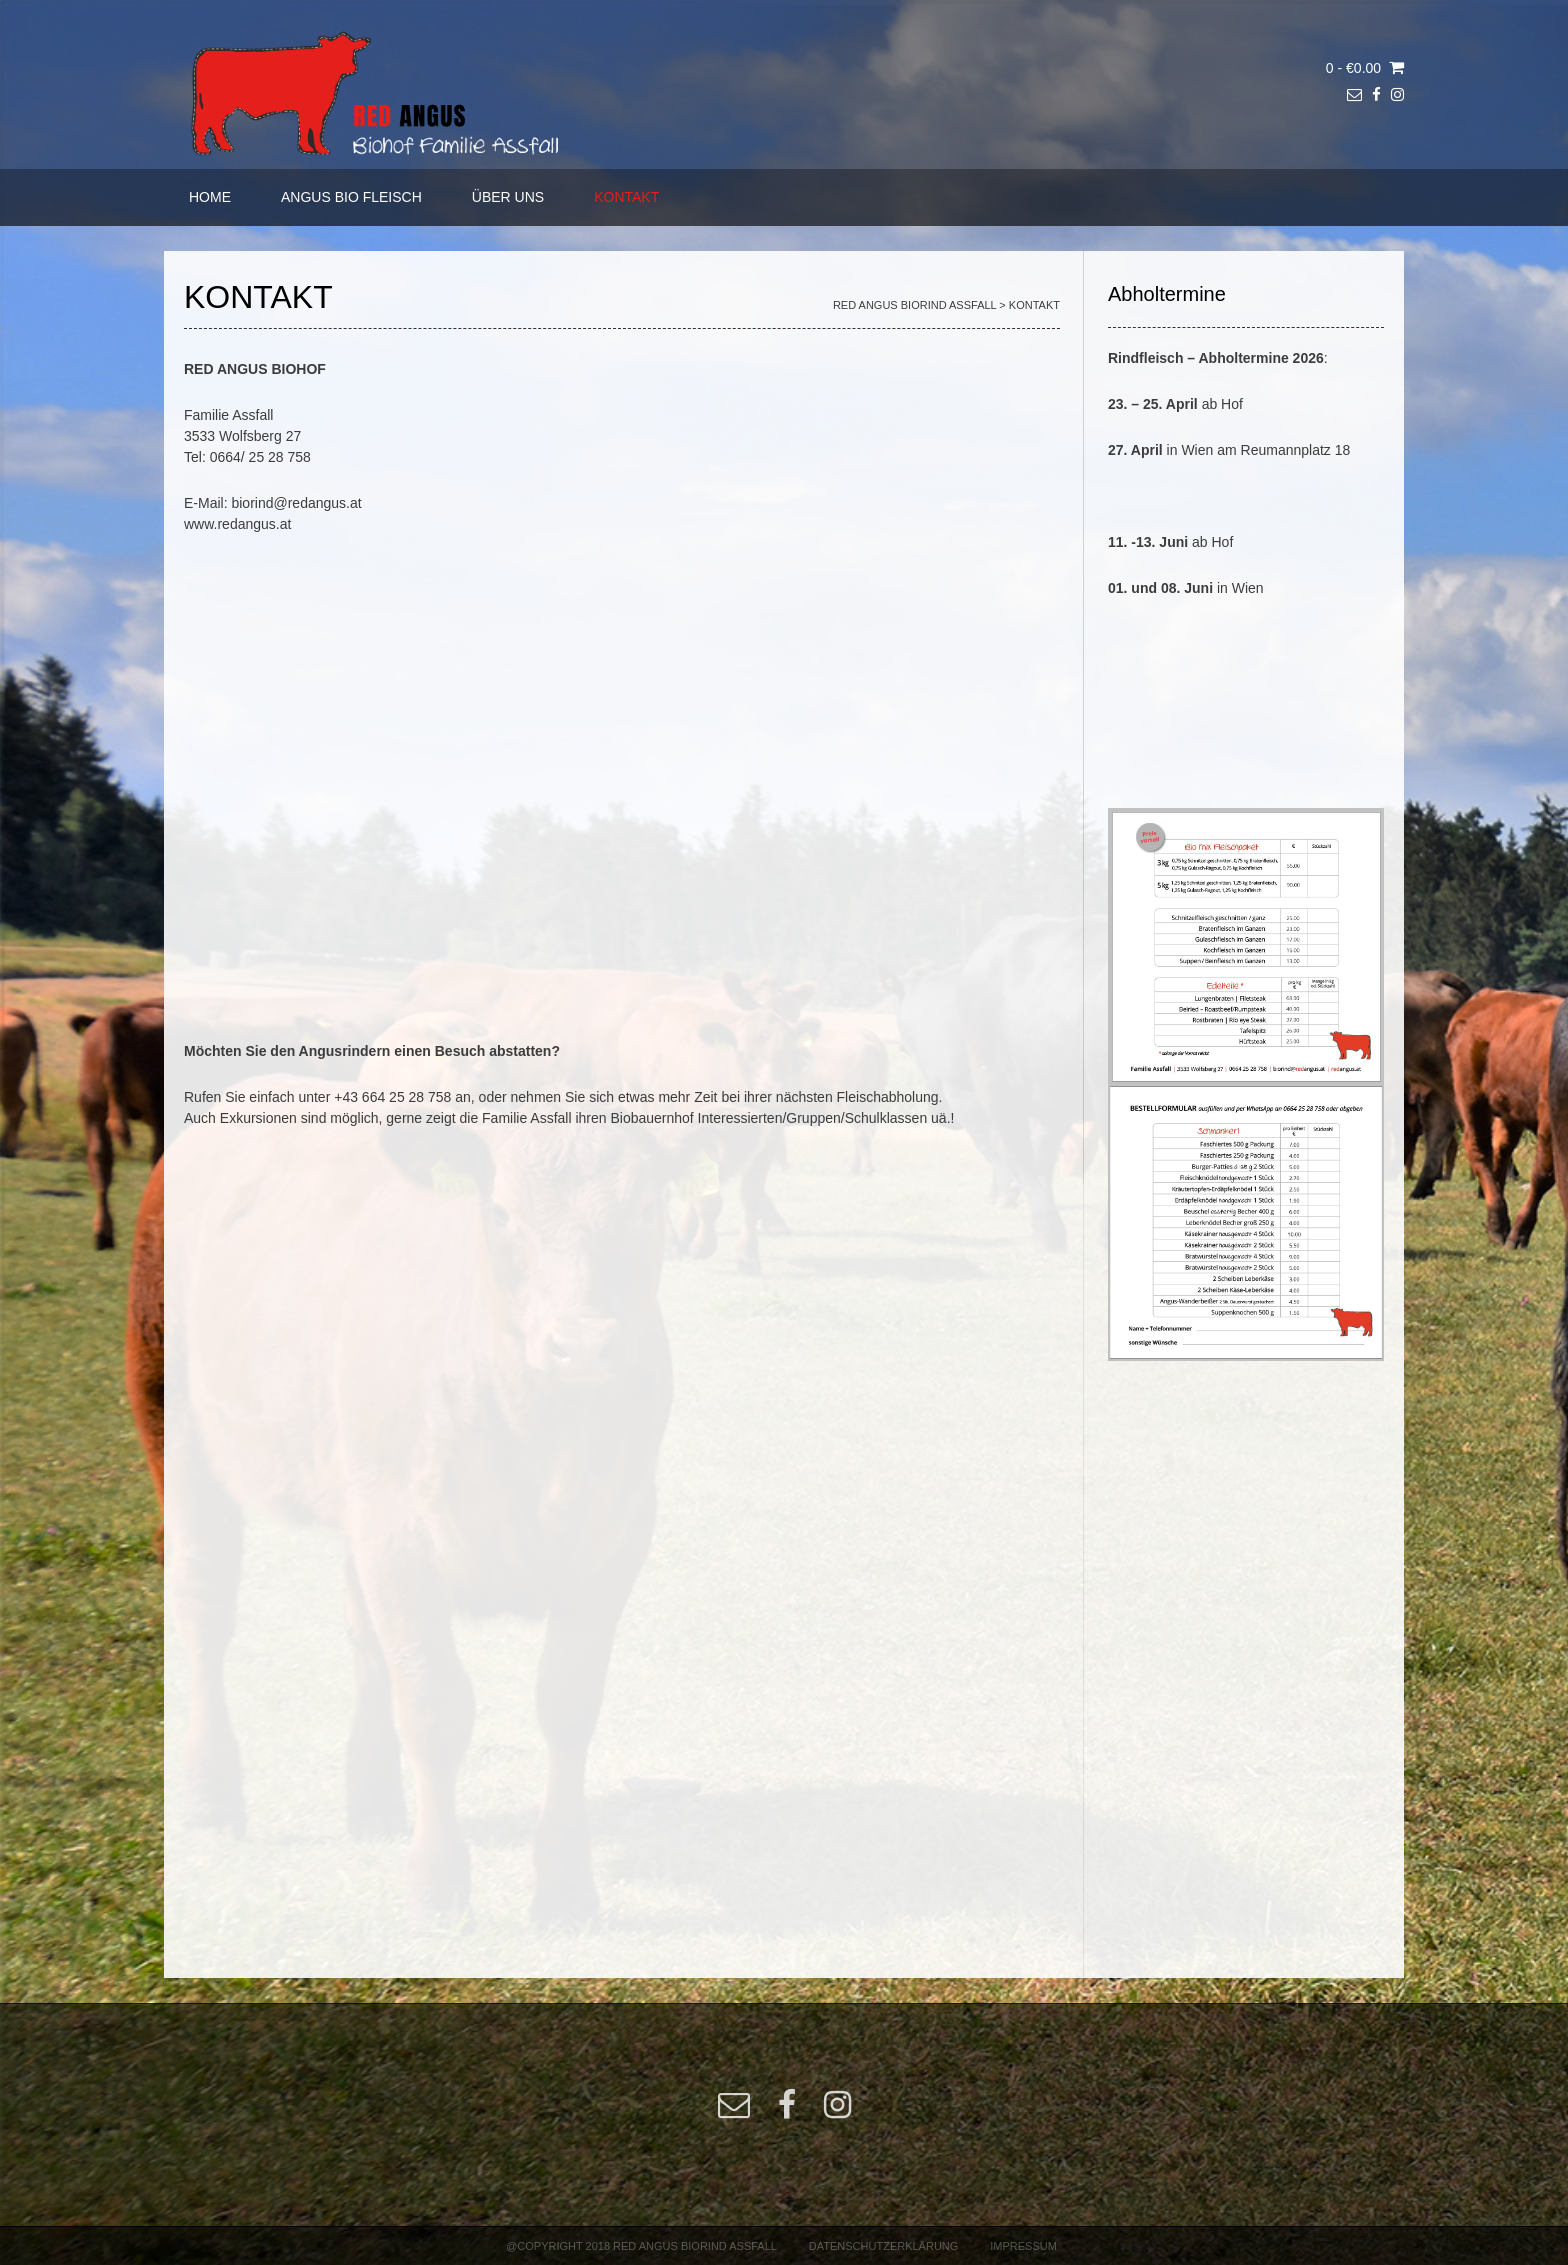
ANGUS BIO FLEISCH (351, 197)
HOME (210, 197)
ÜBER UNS (508, 197)
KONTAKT (626, 197)
